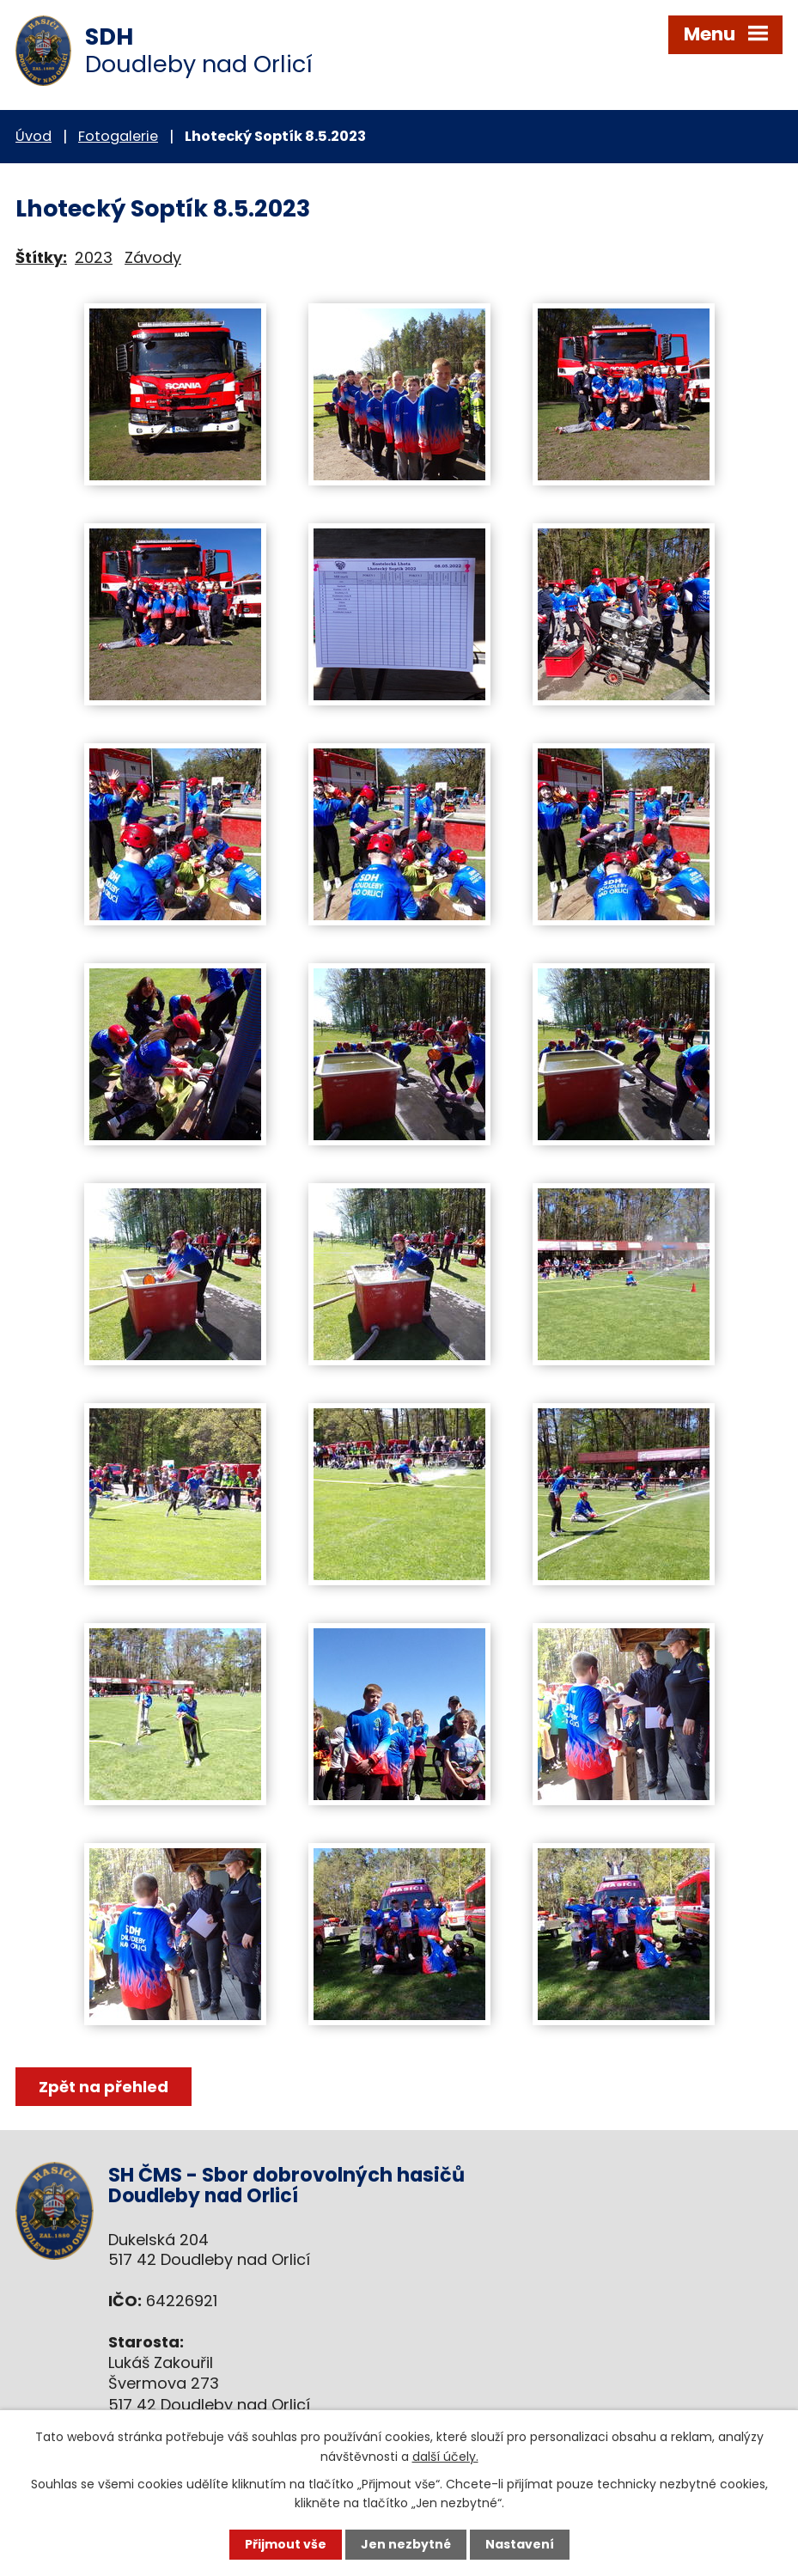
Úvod (33, 136)
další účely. (445, 2455)
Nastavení (519, 2544)
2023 (94, 257)
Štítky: (41, 257)
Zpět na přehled (103, 2086)
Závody (153, 257)
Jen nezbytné (406, 2544)
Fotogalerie (118, 136)
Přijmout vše (285, 2544)
